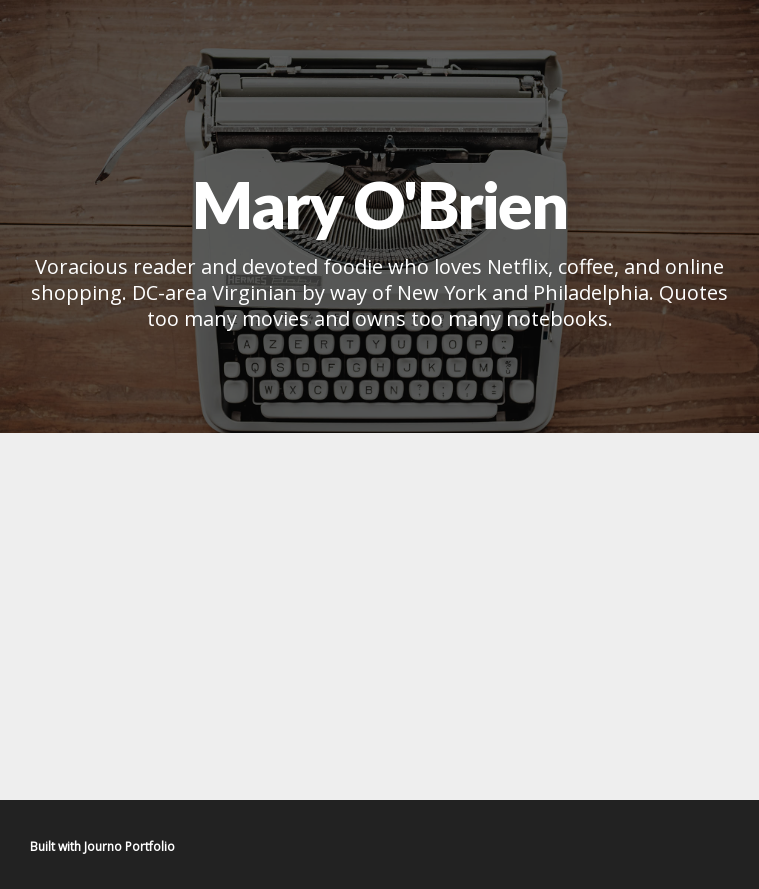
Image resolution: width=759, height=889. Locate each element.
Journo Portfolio (129, 846)
